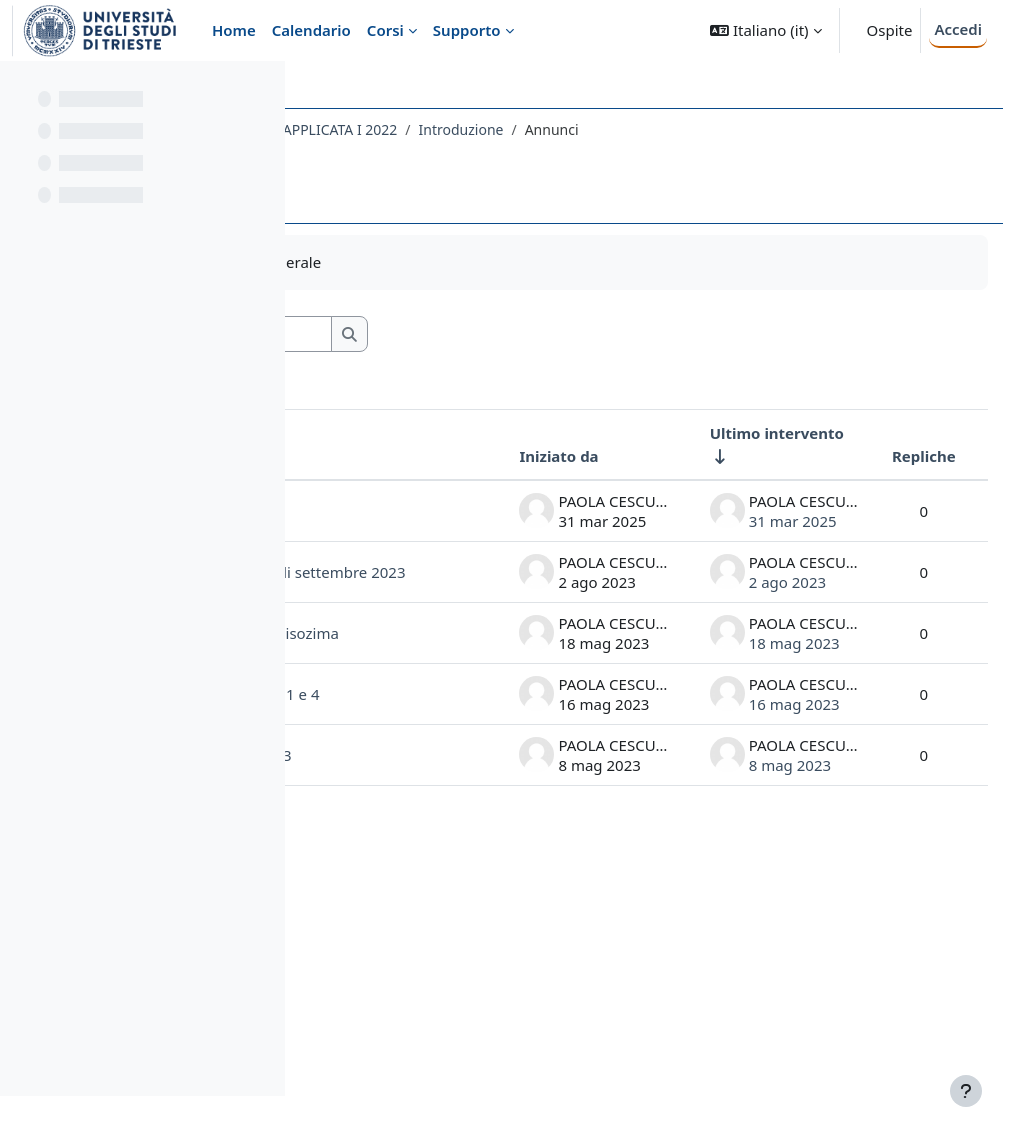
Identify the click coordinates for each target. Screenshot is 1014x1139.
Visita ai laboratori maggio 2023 (394, 1000)
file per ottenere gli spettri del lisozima (388, 788)
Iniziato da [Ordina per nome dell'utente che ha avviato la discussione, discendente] (514, 456)
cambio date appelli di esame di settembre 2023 (391, 654)
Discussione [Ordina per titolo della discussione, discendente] (392, 456)
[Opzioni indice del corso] (261, 90)
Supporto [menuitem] (467, 30)
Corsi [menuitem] (385, 30)
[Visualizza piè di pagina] (966, 1091)
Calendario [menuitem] (311, 30)
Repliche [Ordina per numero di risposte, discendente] (879, 456)
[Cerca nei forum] (489, 334)
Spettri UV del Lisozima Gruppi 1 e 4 (391, 899)
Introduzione (740, 129)
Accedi (958, 29)
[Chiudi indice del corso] (21, 90)
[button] (765, 30)
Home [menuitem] (234, 30)
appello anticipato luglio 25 (383, 530)
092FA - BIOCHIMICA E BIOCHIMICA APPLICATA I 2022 (500, 129)
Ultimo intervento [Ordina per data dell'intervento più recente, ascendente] (732, 433)
